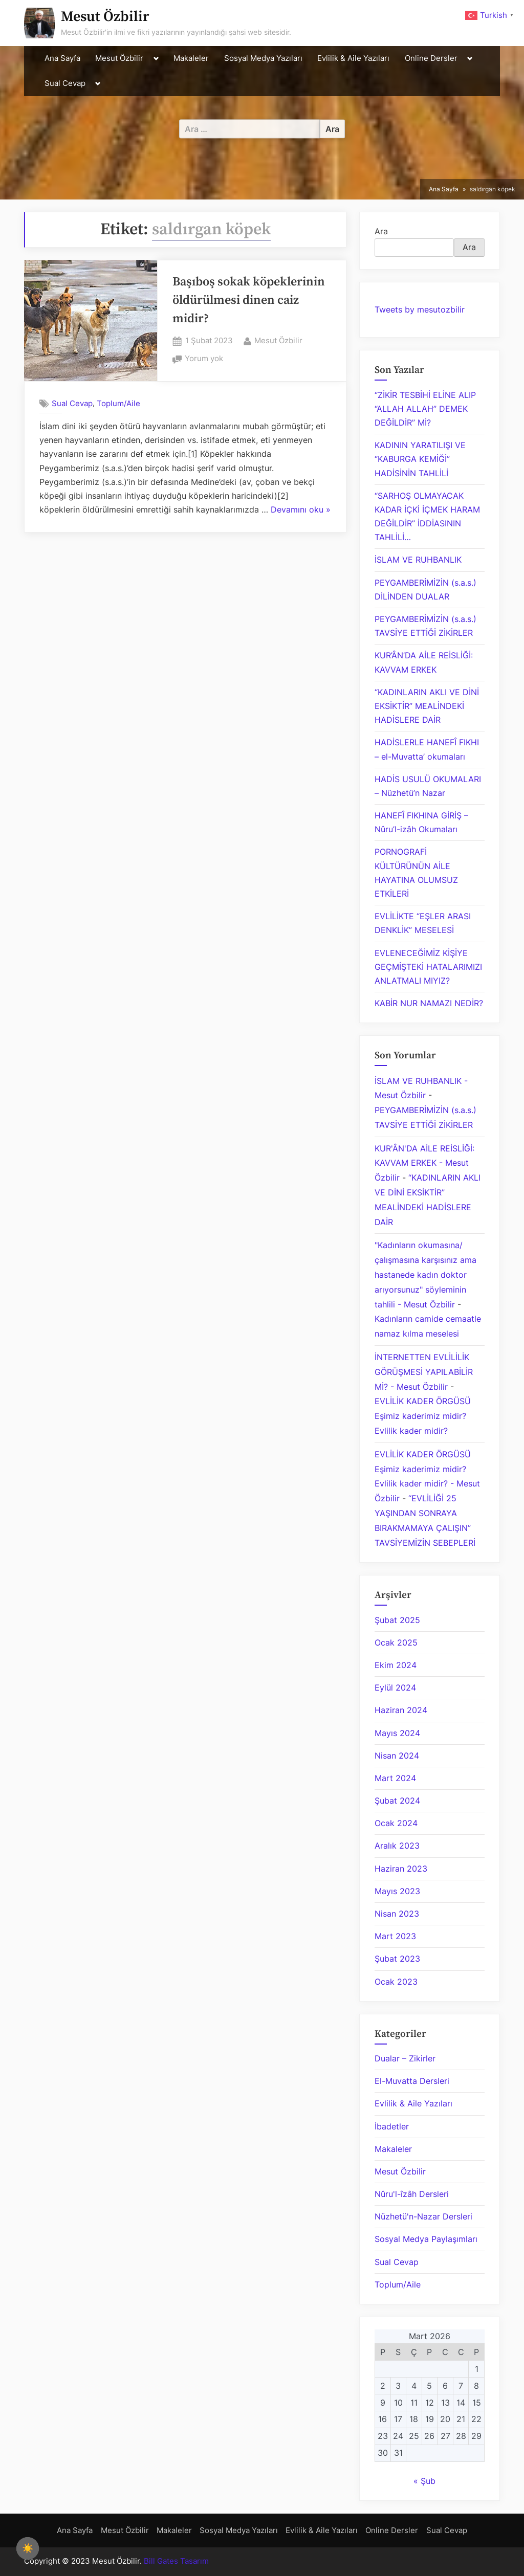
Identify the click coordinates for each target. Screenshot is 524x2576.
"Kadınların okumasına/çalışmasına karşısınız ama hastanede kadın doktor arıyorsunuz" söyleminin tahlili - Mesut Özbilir (425, 1274)
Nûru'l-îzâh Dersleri (412, 2194)
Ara (381, 231)
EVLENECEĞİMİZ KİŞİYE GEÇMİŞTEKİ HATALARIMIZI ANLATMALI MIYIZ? (428, 967)
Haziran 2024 (401, 1710)
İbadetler (392, 2126)
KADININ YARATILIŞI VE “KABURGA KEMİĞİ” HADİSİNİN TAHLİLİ (420, 459)
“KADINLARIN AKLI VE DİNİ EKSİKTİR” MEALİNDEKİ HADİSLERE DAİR (427, 706)
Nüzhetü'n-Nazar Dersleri (423, 2216)
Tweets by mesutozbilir (420, 309)
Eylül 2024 (395, 1687)
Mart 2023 (395, 1936)
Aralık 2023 (397, 1845)
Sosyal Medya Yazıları (263, 58)
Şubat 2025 (397, 1620)
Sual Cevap (65, 83)
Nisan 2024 (397, 1755)
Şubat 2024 (397, 1800)
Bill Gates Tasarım (176, 2561)
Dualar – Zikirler (405, 2058)
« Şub (424, 2481)
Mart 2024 (395, 1778)
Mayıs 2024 (397, 1733)
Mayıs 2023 (397, 1891)
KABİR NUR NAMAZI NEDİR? (429, 1003)
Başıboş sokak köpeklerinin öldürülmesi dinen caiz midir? (248, 300)
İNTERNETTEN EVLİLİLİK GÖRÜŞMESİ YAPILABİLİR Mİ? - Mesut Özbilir (424, 1372)
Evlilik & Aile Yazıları (353, 58)
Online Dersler (431, 58)
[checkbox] (27, 2548)
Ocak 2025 (396, 1642)
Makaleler (191, 58)
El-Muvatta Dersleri (412, 2081)
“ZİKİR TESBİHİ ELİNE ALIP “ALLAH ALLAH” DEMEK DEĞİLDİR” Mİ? (425, 409)
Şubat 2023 (397, 1958)
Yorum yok (204, 359)
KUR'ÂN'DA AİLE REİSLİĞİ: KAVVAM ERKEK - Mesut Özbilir (424, 1163)
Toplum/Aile (118, 403)
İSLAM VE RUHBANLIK (418, 559)
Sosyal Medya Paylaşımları (426, 2239)
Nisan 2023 (397, 1913)
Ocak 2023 (396, 1982)
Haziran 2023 (401, 1868)
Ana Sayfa (62, 58)
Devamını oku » (301, 510)
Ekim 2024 (396, 1665)
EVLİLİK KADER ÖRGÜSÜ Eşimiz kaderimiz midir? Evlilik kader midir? (423, 1416)
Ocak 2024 (396, 1823)
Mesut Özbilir (105, 17)
